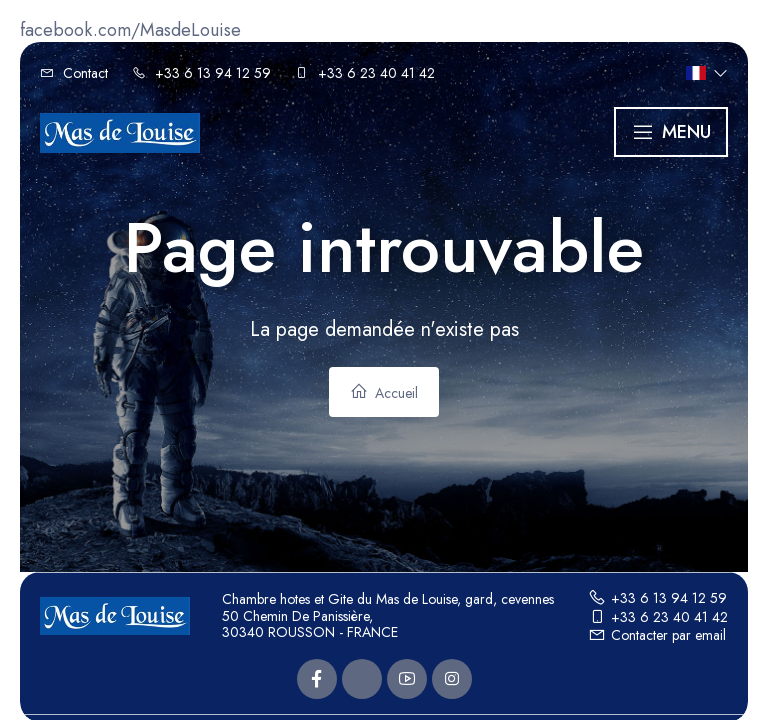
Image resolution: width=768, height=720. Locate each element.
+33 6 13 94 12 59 (657, 598)
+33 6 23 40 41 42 (658, 617)
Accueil (384, 392)
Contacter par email (657, 635)
